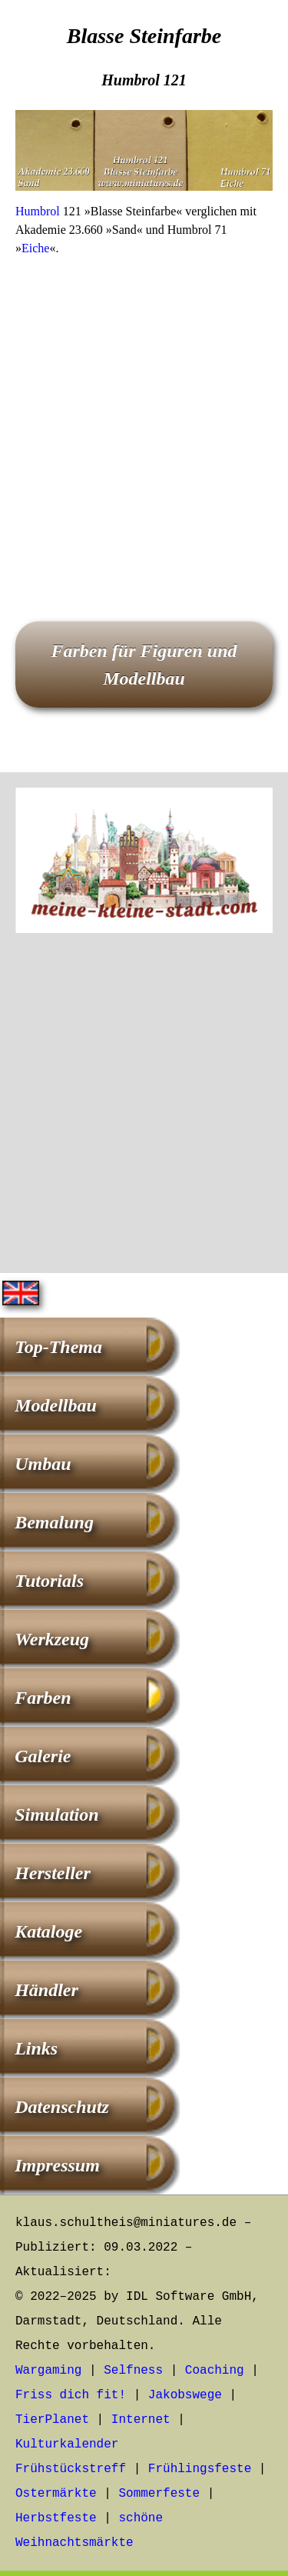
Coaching (214, 2371)
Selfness (133, 2371)
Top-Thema (58, 1347)
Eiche (35, 248)
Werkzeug (52, 1639)
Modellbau (56, 1405)
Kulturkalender (66, 2444)
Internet (140, 2420)
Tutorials (49, 1581)
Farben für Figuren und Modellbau (144, 664)
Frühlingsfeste (199, 2469)
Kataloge (48, 1931)
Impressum (57, 2165)
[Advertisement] (144, 417)
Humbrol (37, 211)
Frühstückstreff (70, 2469)
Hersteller (53, 1873)
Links (36, 2048)
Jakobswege (185, 2395)
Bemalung (54, 1522)
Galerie (43, 1756)
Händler (46, 1990)
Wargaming (48, 2371)
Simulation (56, 1815)
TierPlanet (52, 2420)
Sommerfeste (159, 2494)
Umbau (43, 1464)
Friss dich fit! (70, 2395)
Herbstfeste (56, 2518)
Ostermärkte (56, 2494)
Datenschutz (62, 2107)
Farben (43, 1698)
